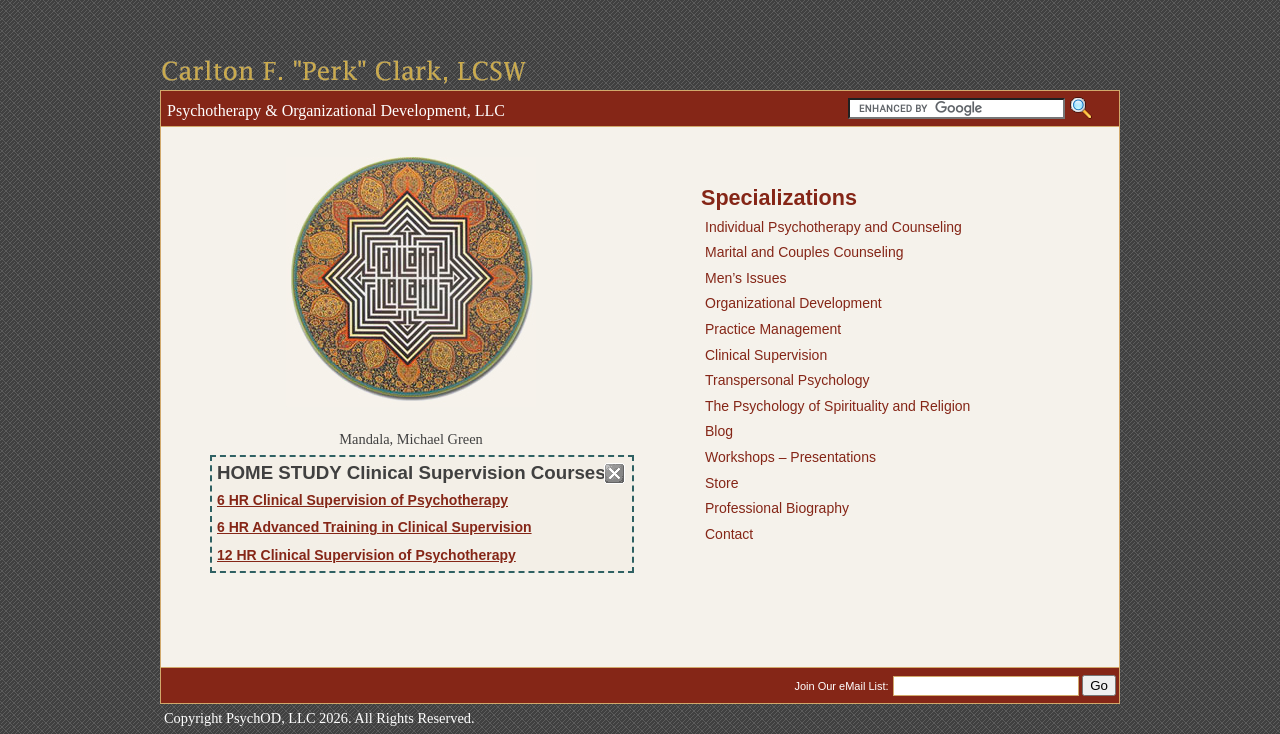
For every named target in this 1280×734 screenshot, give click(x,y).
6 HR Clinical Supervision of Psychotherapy (362, 500)
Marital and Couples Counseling (804, 252)
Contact (729, 534)
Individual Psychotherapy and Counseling (833, 227)
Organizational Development (793, 303)
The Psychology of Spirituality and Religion (837, 406)
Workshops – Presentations (790, 457)
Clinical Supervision (766, 355)
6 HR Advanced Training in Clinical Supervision (374, 527)
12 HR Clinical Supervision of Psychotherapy (366, 555)
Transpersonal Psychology (787, 380)
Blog (719, 431)
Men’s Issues (745, 278)
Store (721, 483)
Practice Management (773, 329)
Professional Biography (777, 508)
